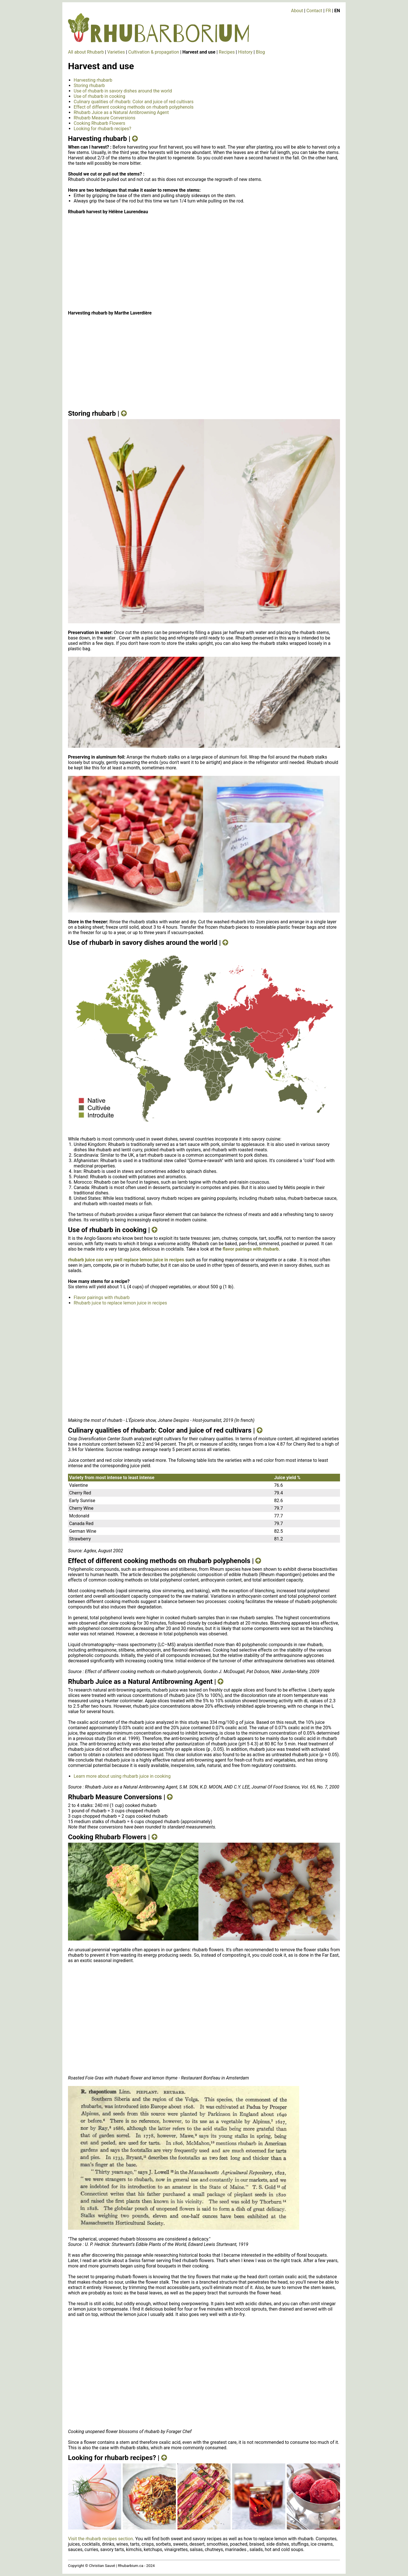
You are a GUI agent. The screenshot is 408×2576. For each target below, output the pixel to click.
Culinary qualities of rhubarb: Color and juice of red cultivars (134, 101)
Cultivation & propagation (153, 52)
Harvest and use (198, 52)
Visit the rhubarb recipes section (100, 2538)
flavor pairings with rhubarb (251, 1249)
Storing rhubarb (89, 85)
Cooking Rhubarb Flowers (99, 123)
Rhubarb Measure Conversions (104, 118)
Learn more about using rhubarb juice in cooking (122, 1776)
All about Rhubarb (86, 52)
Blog (260, 52)
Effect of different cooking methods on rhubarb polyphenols (134, 107)
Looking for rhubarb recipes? (102, 128)
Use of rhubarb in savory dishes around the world (123, 91)
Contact (314, 10)
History (245, 52)
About (297, 10)
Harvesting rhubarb (93, 80)
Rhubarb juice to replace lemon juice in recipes (120, 1303)
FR (328, 10)
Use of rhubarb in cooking (99, 96)
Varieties (116, 52)
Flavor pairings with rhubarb (101, 1297)
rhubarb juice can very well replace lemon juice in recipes (126, 1259)
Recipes (227, 52)
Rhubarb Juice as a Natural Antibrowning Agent (121, 112)
